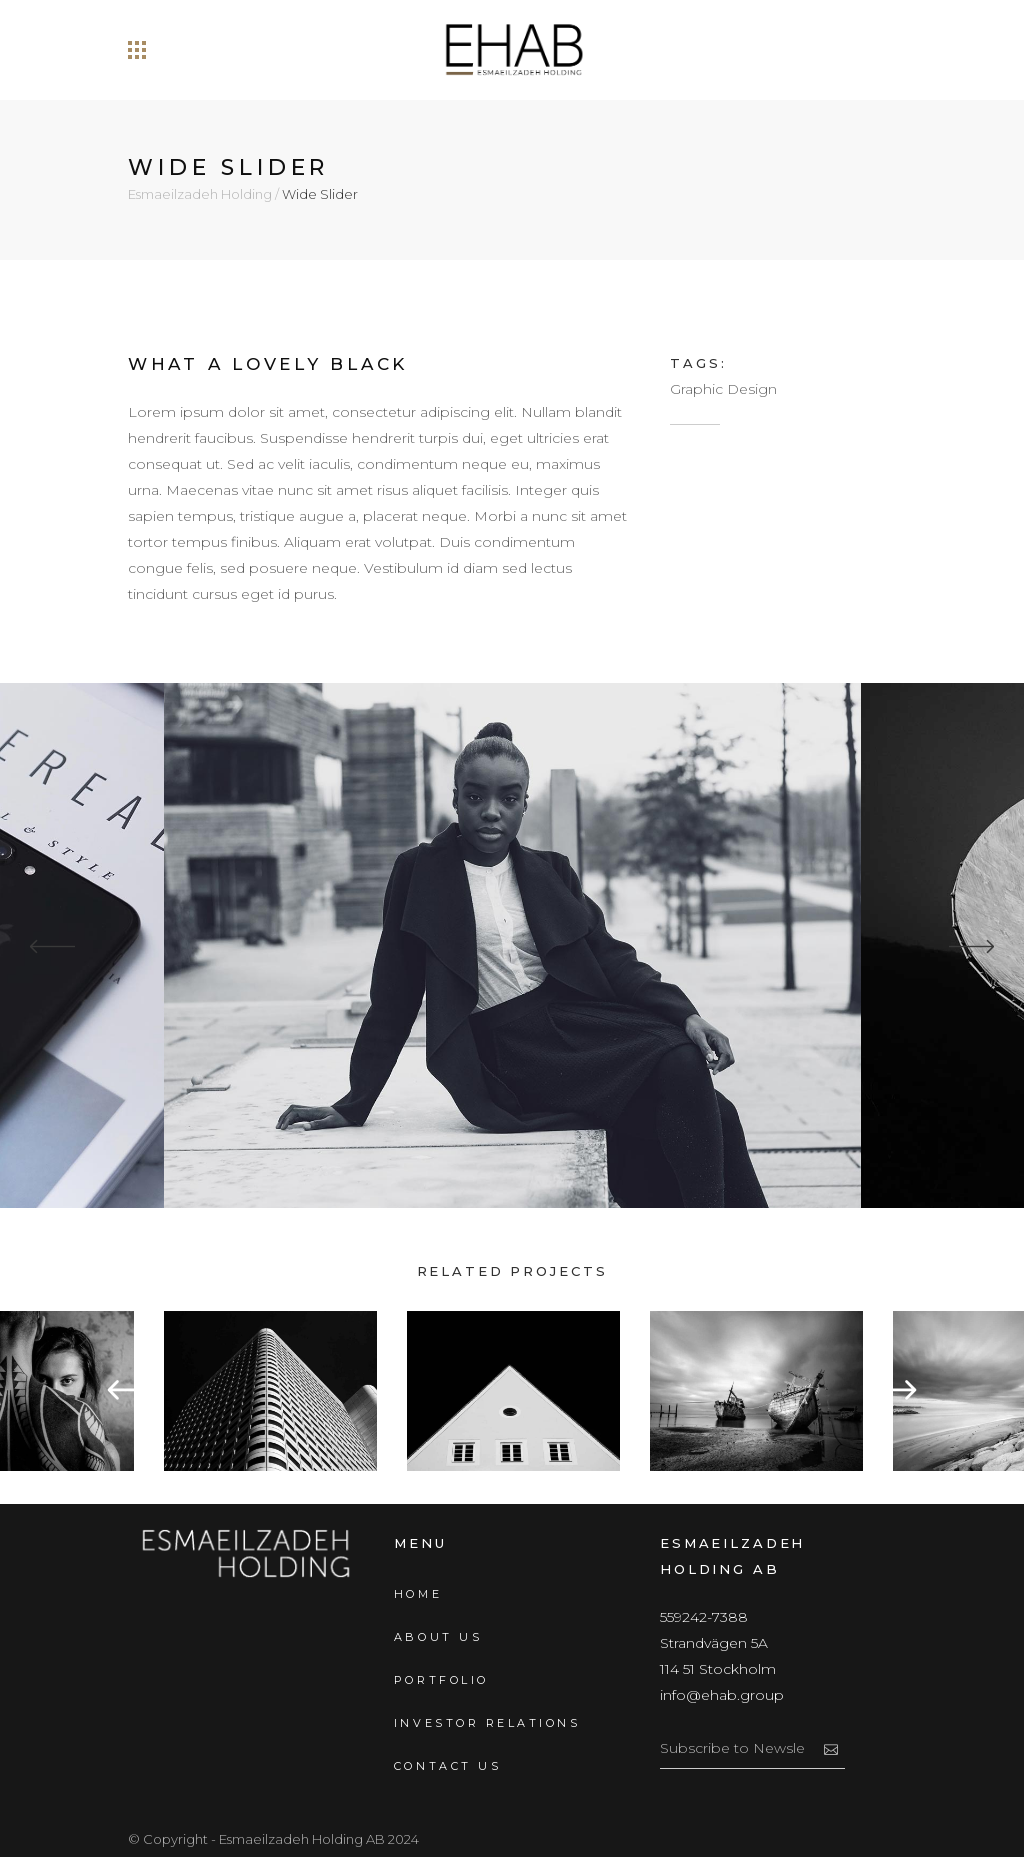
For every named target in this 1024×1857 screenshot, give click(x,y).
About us (438, 1637)
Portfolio (441, 1680)
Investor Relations (487, 1723)
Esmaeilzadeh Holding (200, 194)
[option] (513, 1391)
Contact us (447, 1766)
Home (418, 1594)
